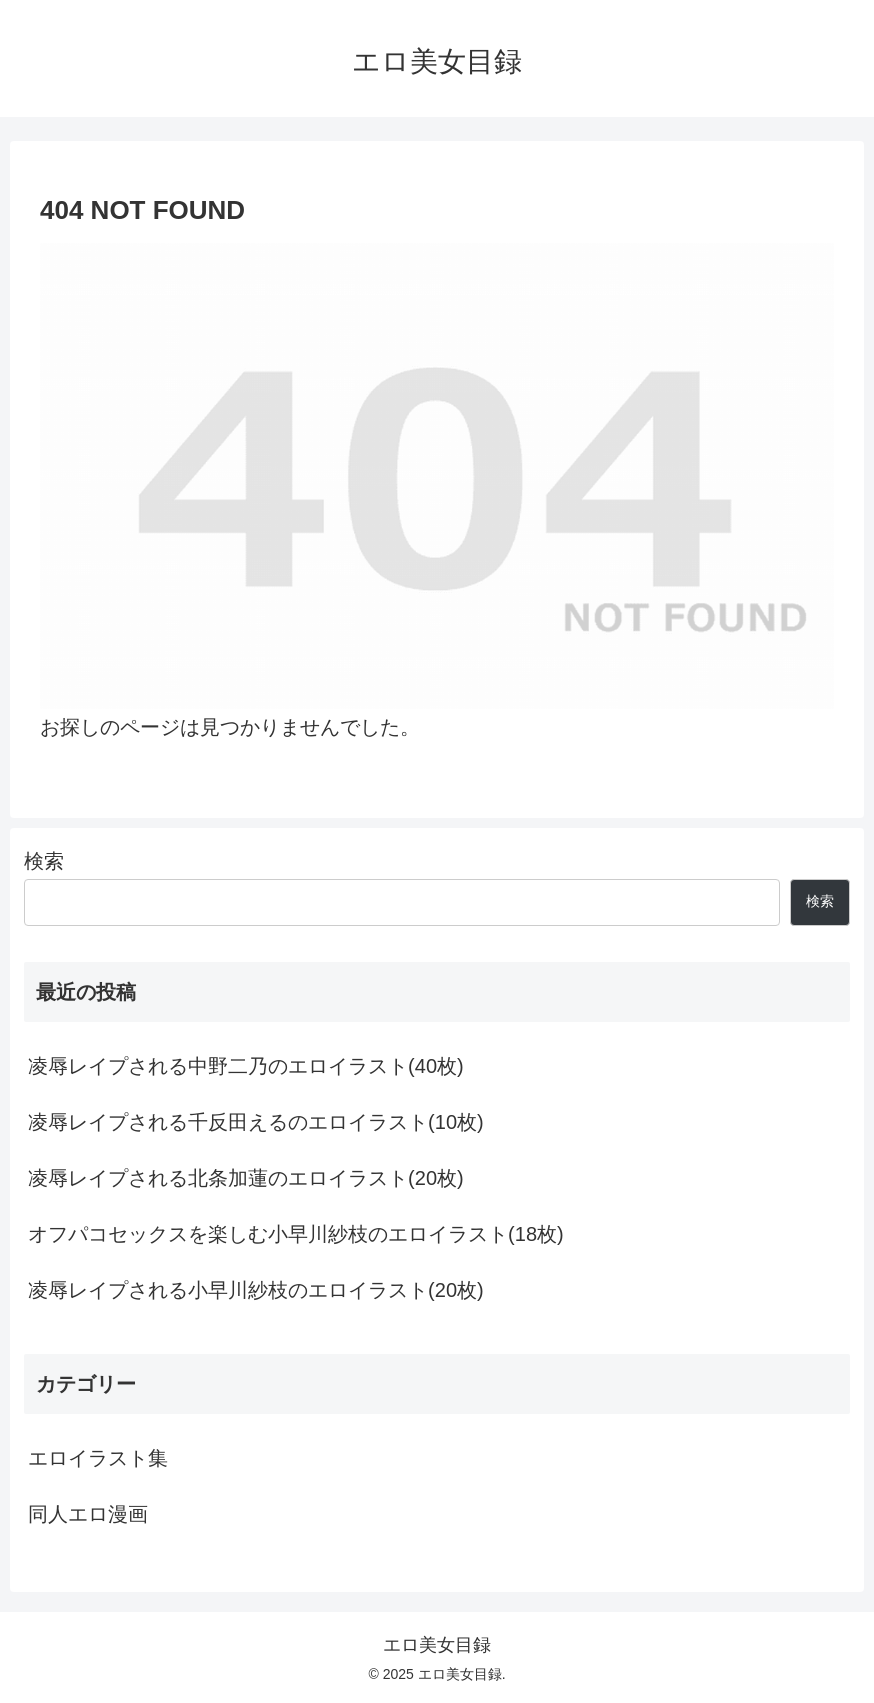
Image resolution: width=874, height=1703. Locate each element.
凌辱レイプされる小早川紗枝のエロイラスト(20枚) (256, 1290)
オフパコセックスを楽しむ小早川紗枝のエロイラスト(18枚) (296, 1234)
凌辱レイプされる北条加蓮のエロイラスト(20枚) (246, 1178)
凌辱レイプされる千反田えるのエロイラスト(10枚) (256, 1122)
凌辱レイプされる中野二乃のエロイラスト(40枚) (246, 1066)
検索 (44, 861)
